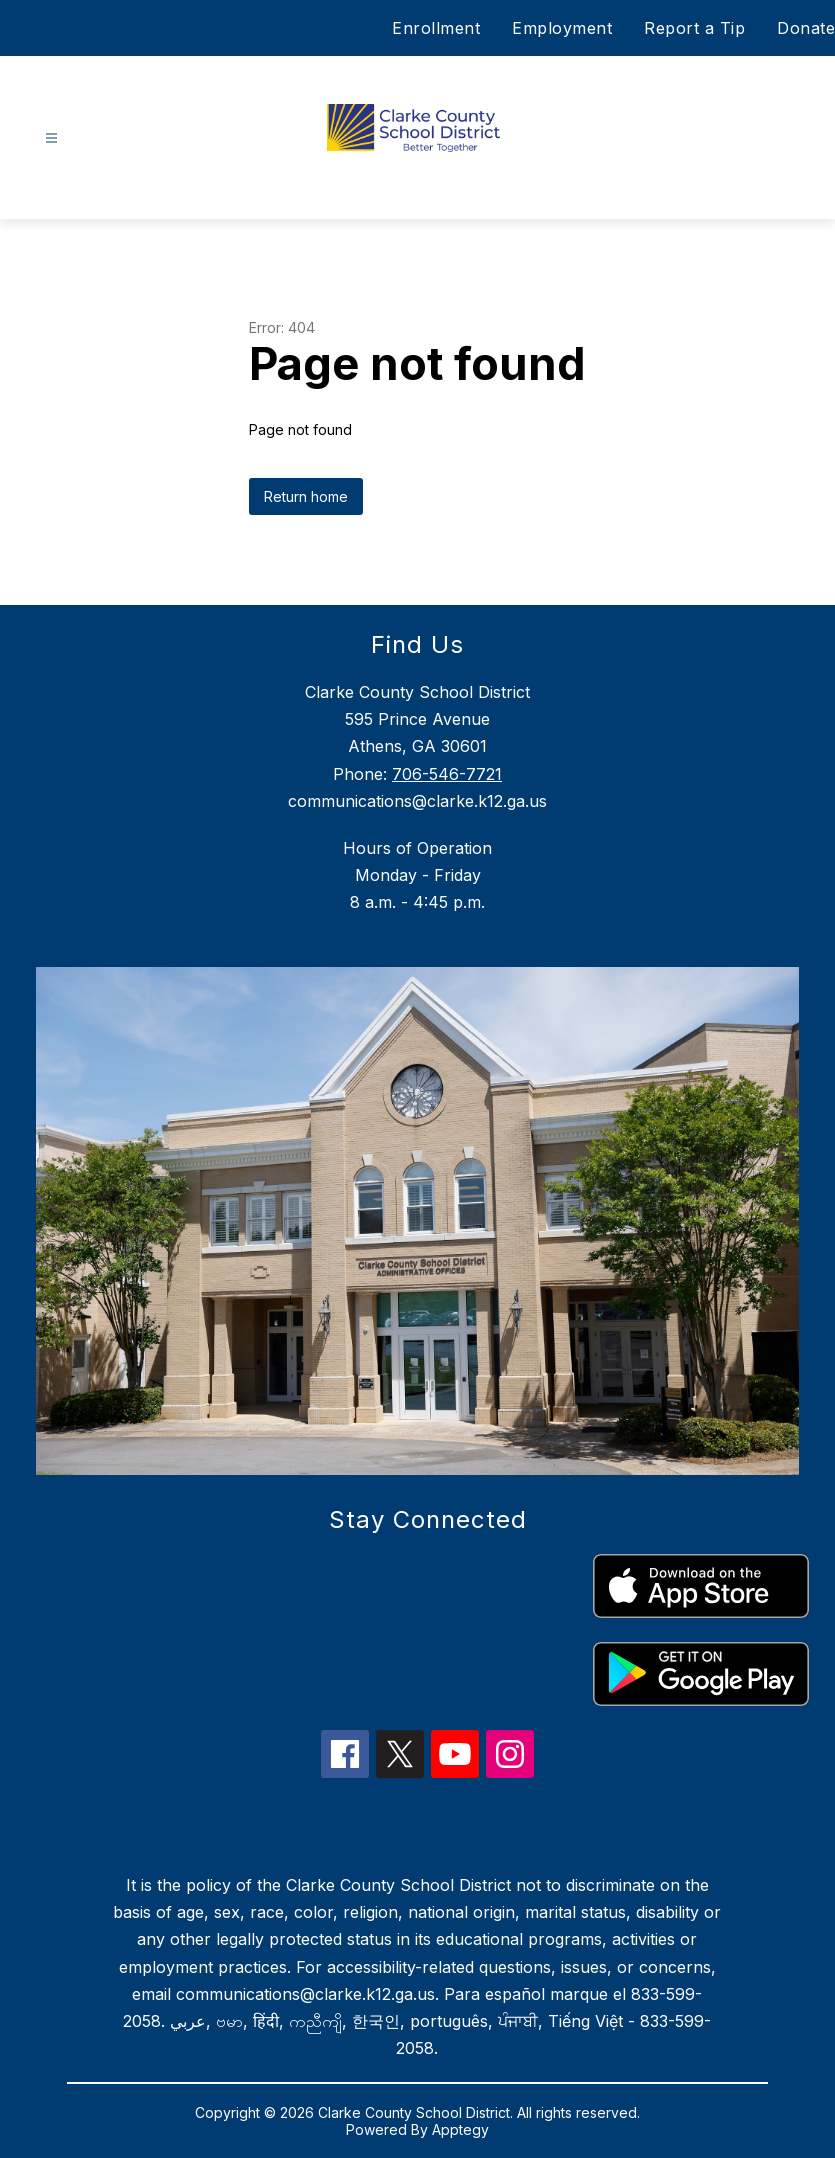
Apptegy (460, 2129)
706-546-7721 (447, 774)
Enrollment (436, 28)
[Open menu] (51, 138)
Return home (306, 496)
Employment (562, 28)
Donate (806, 28)
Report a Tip (694, 28)
